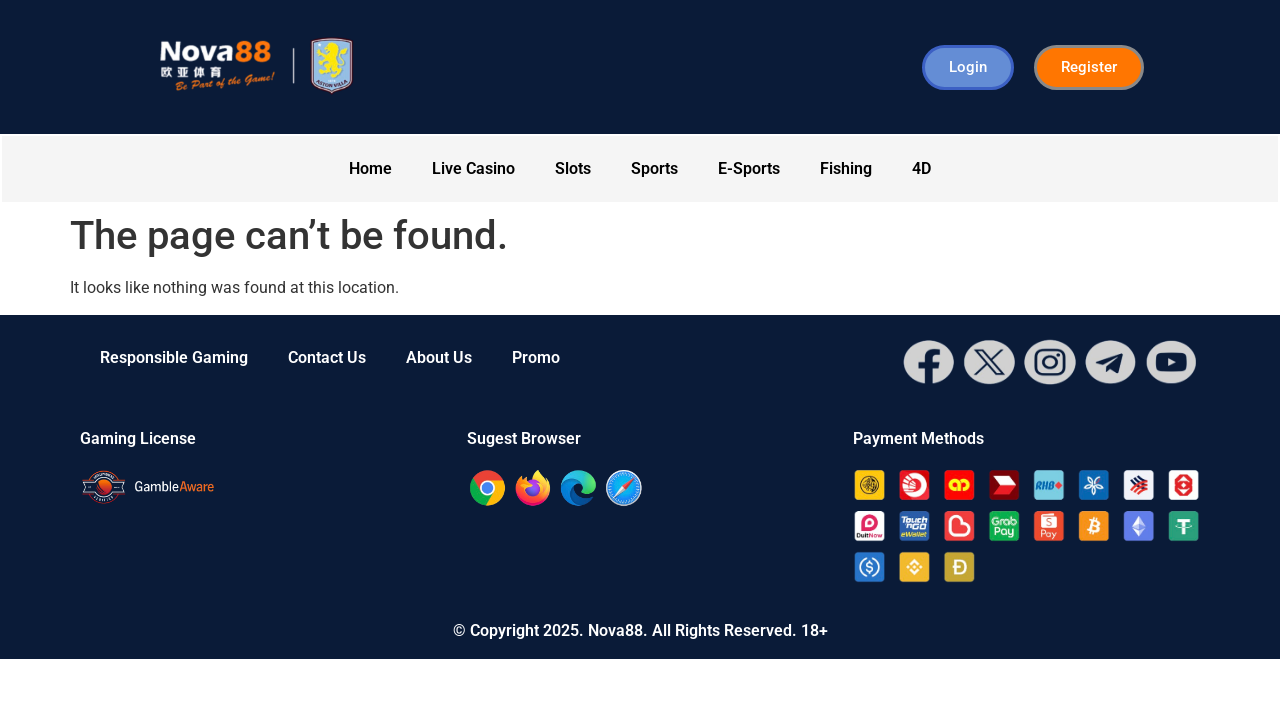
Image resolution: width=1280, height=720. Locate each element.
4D (921, 168)
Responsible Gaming (174, 357)
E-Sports (749, 168)
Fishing (846, 168)
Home (370, 168)
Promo (536, 357)
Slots (573, 168)
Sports (654, 168)
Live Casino (473, 168)
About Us (439, 357)
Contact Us (327, 357)
